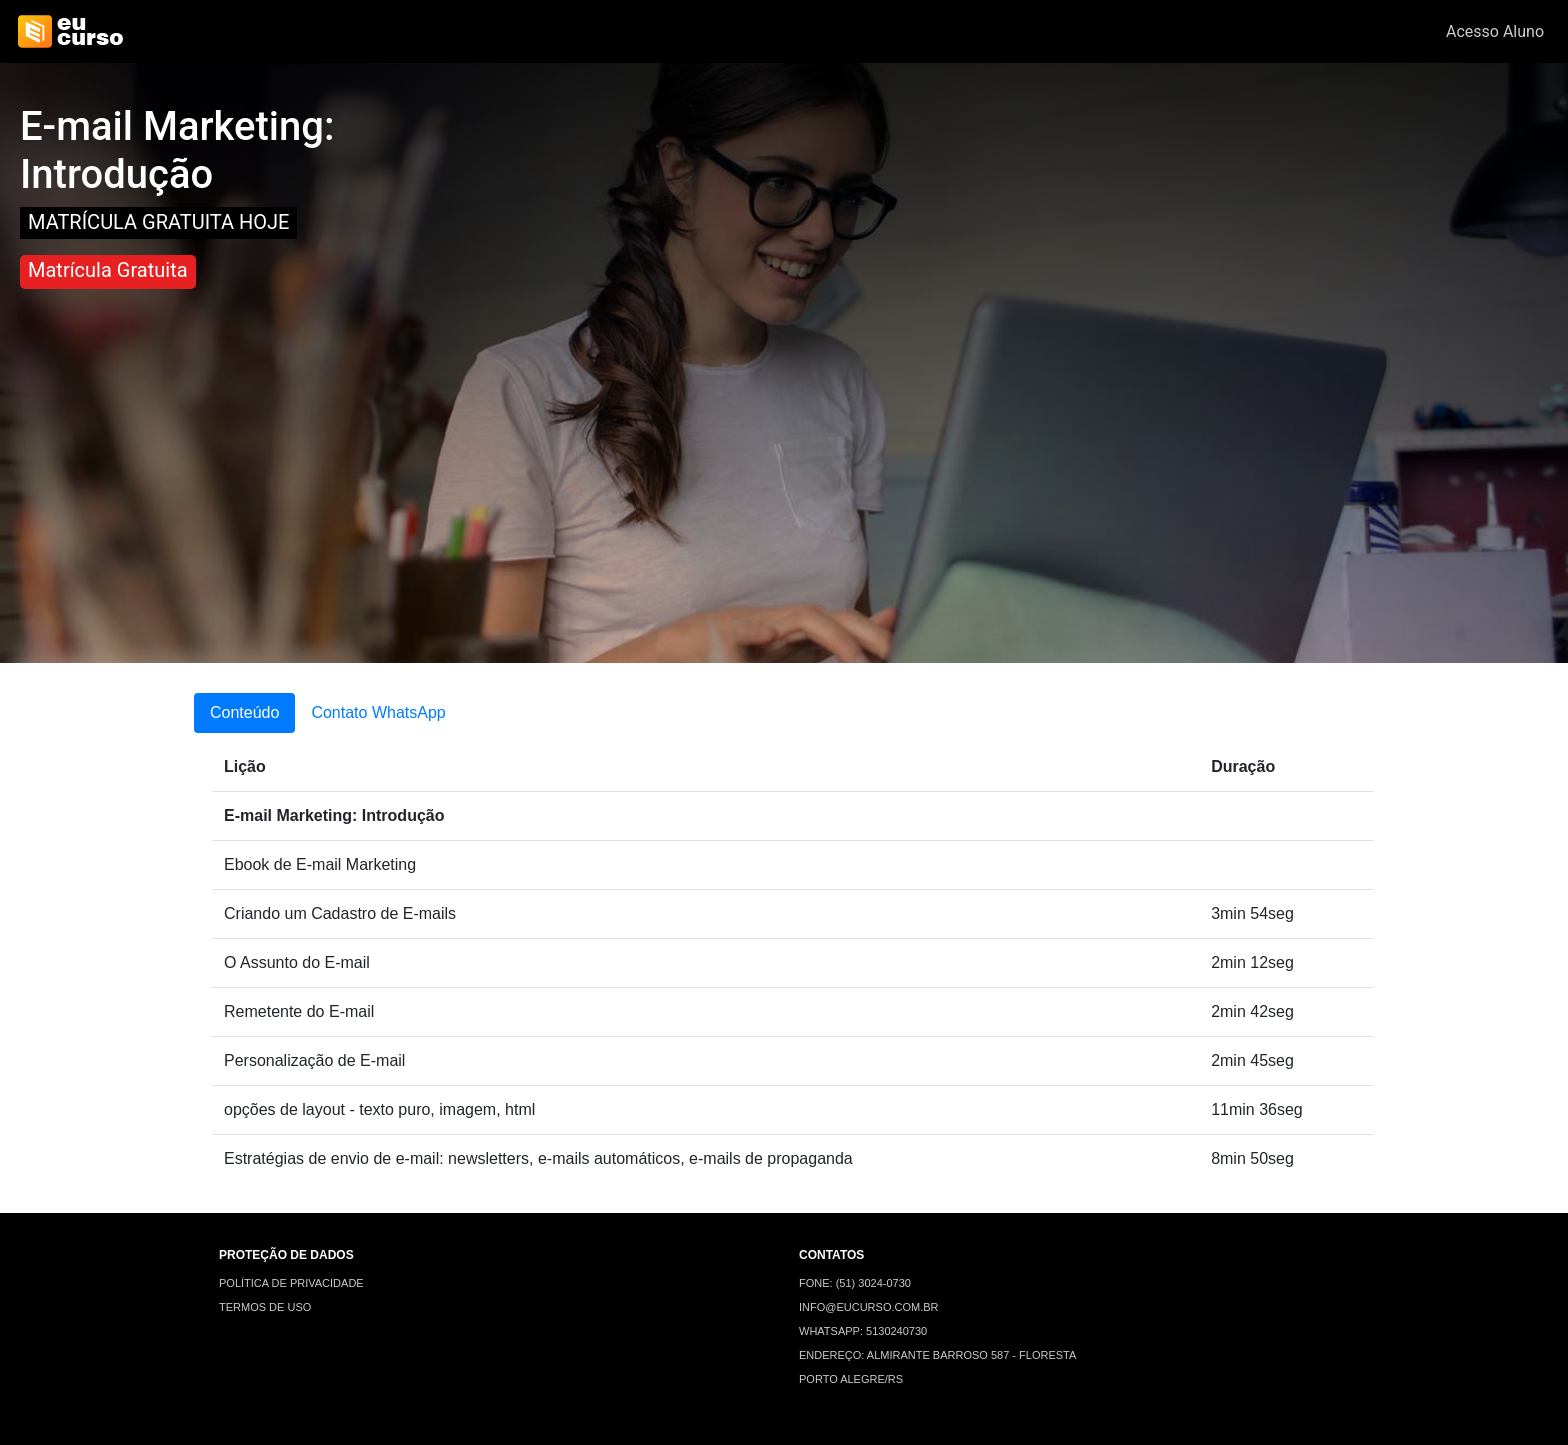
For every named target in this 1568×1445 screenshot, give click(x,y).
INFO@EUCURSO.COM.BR (869, 1307)
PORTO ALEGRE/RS (851, 1379)
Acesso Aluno (1495, 31)
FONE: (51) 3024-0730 (855, 1283)
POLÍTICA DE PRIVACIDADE (291, 1283)
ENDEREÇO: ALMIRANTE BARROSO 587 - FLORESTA (937, 1355)
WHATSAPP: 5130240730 (863, 1331)
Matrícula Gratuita (108, 270)
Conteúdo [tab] (244, 712)
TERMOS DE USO (265, 1307)
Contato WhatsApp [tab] (378, 712)
